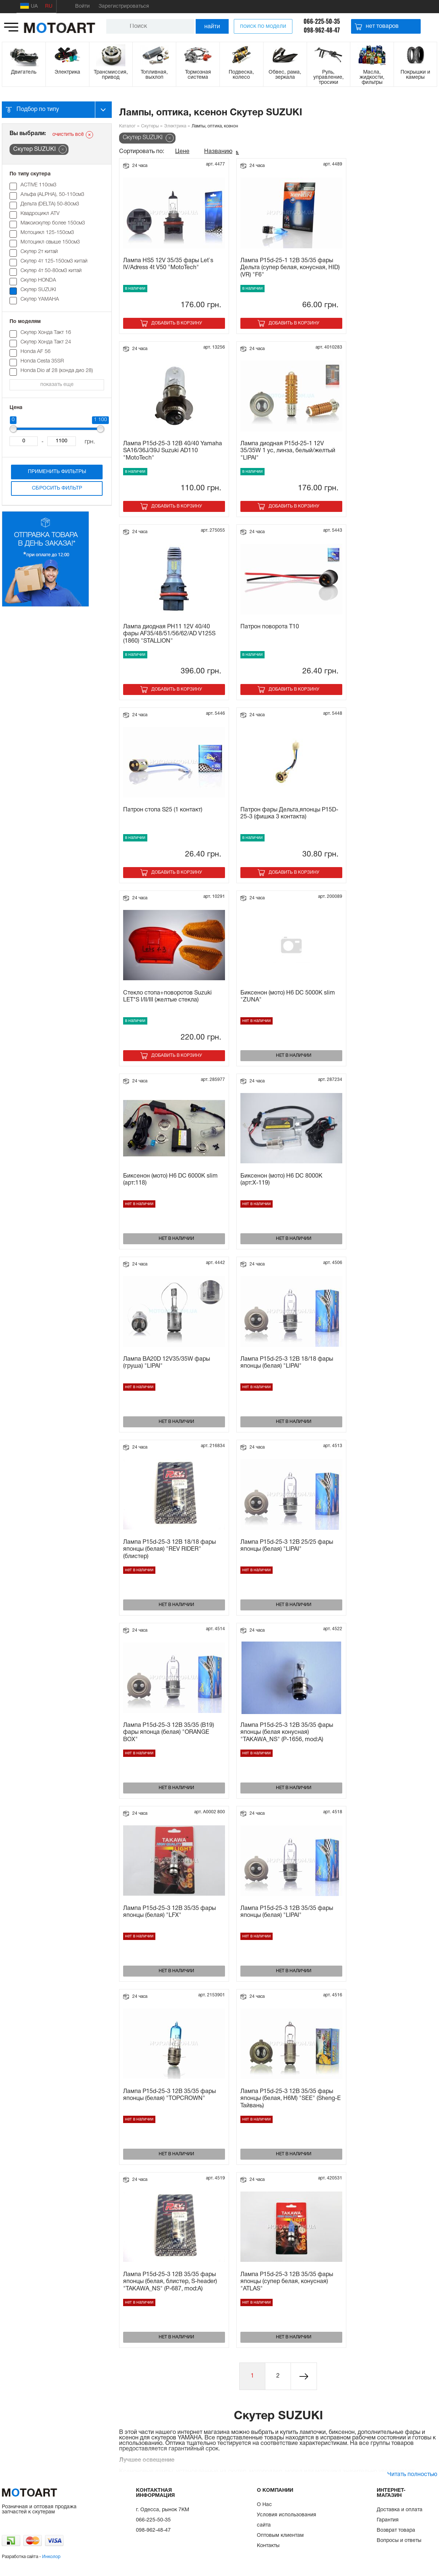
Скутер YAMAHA (40, 299)
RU (48, 6)
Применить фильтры (57, 471)
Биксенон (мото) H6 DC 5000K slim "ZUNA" (287, 996)
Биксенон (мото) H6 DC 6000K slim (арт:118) (170, 1180)
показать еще (57, 384)
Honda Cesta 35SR (42, 361)
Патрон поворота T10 (269, 626)
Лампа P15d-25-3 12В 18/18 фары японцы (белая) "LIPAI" (286, 1363)
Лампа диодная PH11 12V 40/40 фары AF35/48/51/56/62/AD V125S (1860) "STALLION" (169, 633)
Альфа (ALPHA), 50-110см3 (52, 194)
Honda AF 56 (36, 351)
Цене (182, 151)
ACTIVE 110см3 (38, 185)
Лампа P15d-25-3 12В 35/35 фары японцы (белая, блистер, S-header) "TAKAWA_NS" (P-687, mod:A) (170, 2281)
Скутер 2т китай (39, 251)
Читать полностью (412, 2474)
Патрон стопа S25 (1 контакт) (162, 810)
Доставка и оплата (400, 2510)
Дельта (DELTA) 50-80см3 (50, 204)
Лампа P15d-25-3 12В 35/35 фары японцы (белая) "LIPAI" (286, 1912)
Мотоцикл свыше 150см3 (50, 242)
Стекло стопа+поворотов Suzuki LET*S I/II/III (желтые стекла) (167, 996)
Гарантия (388, 2520)
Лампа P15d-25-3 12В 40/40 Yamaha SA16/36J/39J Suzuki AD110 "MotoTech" (172, 450)
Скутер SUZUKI (38, 289)
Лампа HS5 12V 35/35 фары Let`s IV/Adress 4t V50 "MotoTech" (168, 264)
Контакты (268, 2545)
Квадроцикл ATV (40, 213)
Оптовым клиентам (280, 2535)
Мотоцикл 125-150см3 (47, 232)
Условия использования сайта (286, 2520)
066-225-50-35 (321, 21)
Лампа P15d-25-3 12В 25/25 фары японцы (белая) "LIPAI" (286, 1546)
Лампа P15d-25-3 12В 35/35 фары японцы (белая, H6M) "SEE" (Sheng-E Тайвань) (290, 2098)
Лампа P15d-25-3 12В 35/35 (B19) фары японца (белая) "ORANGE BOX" (168, 1732)
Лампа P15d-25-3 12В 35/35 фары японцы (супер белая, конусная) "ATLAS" (286, 2281)
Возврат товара (396, 2530)
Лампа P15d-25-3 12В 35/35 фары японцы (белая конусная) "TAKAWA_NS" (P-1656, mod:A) (286, 1732)
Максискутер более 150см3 (53, 223)
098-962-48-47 (322, 30)
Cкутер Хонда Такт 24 (46, 342)
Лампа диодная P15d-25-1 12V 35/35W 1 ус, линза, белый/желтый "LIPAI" (287, 450)
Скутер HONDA (38, 280)
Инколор (51, 2557)
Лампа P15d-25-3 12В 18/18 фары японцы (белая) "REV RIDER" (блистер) (169, 1549)
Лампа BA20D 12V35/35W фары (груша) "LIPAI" (166, 1363)
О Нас (264, 2504)
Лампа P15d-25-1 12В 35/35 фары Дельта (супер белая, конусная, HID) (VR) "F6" (290, 267)
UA (29, 5)
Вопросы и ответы (399, 2540)
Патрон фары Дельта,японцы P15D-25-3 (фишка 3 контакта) (289, 813)
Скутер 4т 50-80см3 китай (51, 270)
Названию (218, 151)
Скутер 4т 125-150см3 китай (54, 261)
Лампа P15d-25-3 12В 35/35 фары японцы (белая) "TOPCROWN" (169, 2095)
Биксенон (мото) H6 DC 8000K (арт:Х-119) (281, 1180)
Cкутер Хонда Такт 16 (48, 332)
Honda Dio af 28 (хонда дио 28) (57, 370)
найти (212, 26)
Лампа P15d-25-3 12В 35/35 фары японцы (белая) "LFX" (169, 1912)
